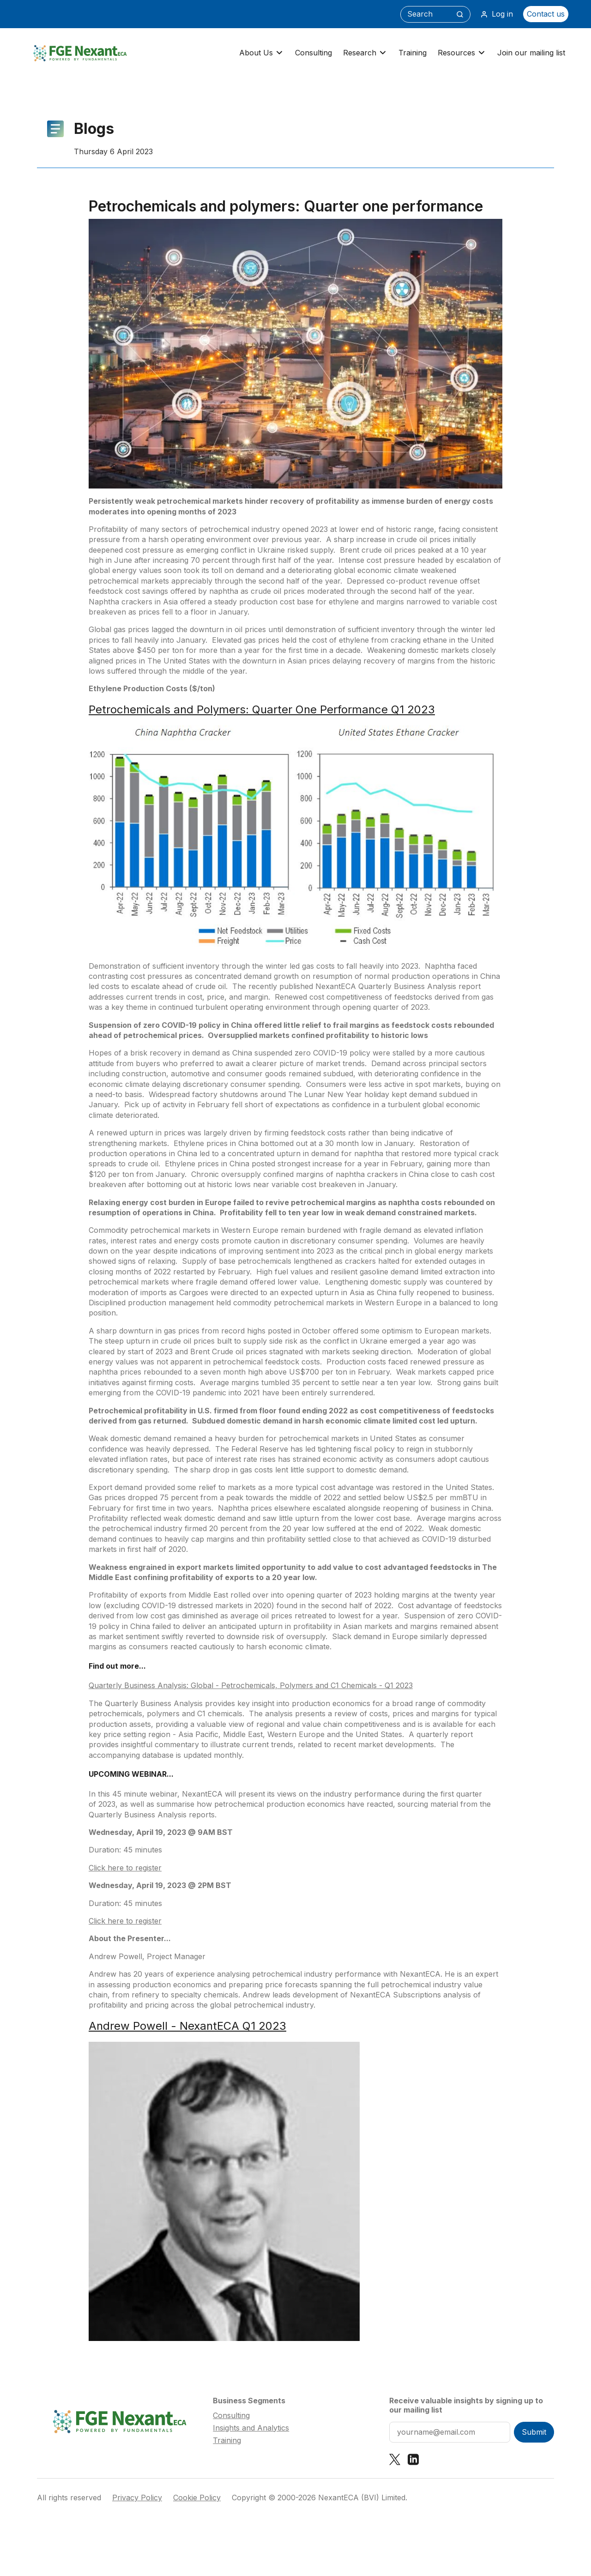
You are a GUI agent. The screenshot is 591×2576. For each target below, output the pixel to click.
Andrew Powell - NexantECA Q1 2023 (187, 2026)
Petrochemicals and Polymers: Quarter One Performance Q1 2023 (262, 709)
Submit (534, 2432)
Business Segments (249, 2400)
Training (412, 52)
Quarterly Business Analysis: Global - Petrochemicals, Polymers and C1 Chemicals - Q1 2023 (251, 1685)
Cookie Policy (197, 2497)
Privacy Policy (137, 2497)
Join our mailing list (531, 52)
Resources (462, 53)
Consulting (313, 52)
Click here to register (125, 1867)
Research (365, 53)
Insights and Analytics (251, 2427)
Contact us (546, 13)
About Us (261, 53)
